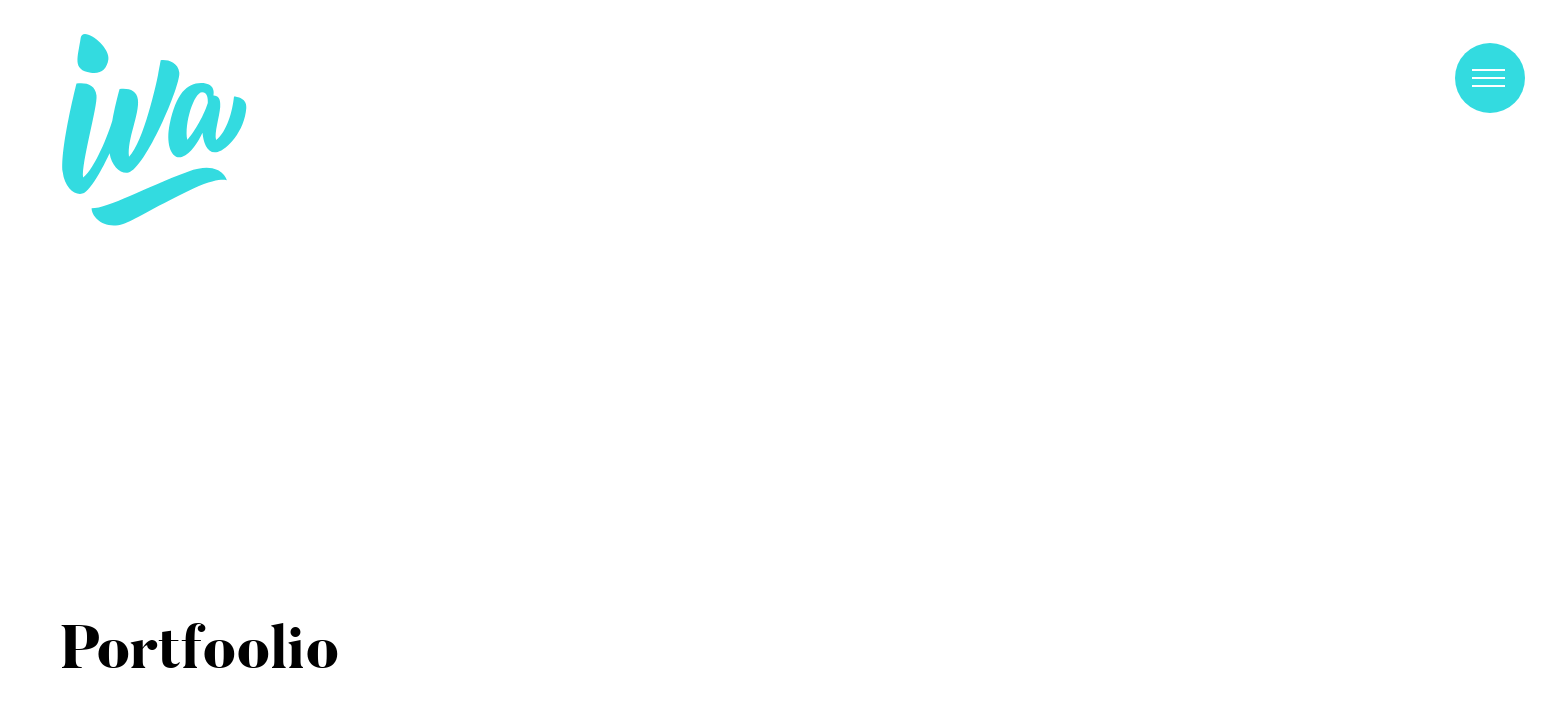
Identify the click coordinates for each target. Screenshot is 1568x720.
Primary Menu (1488, 78)
